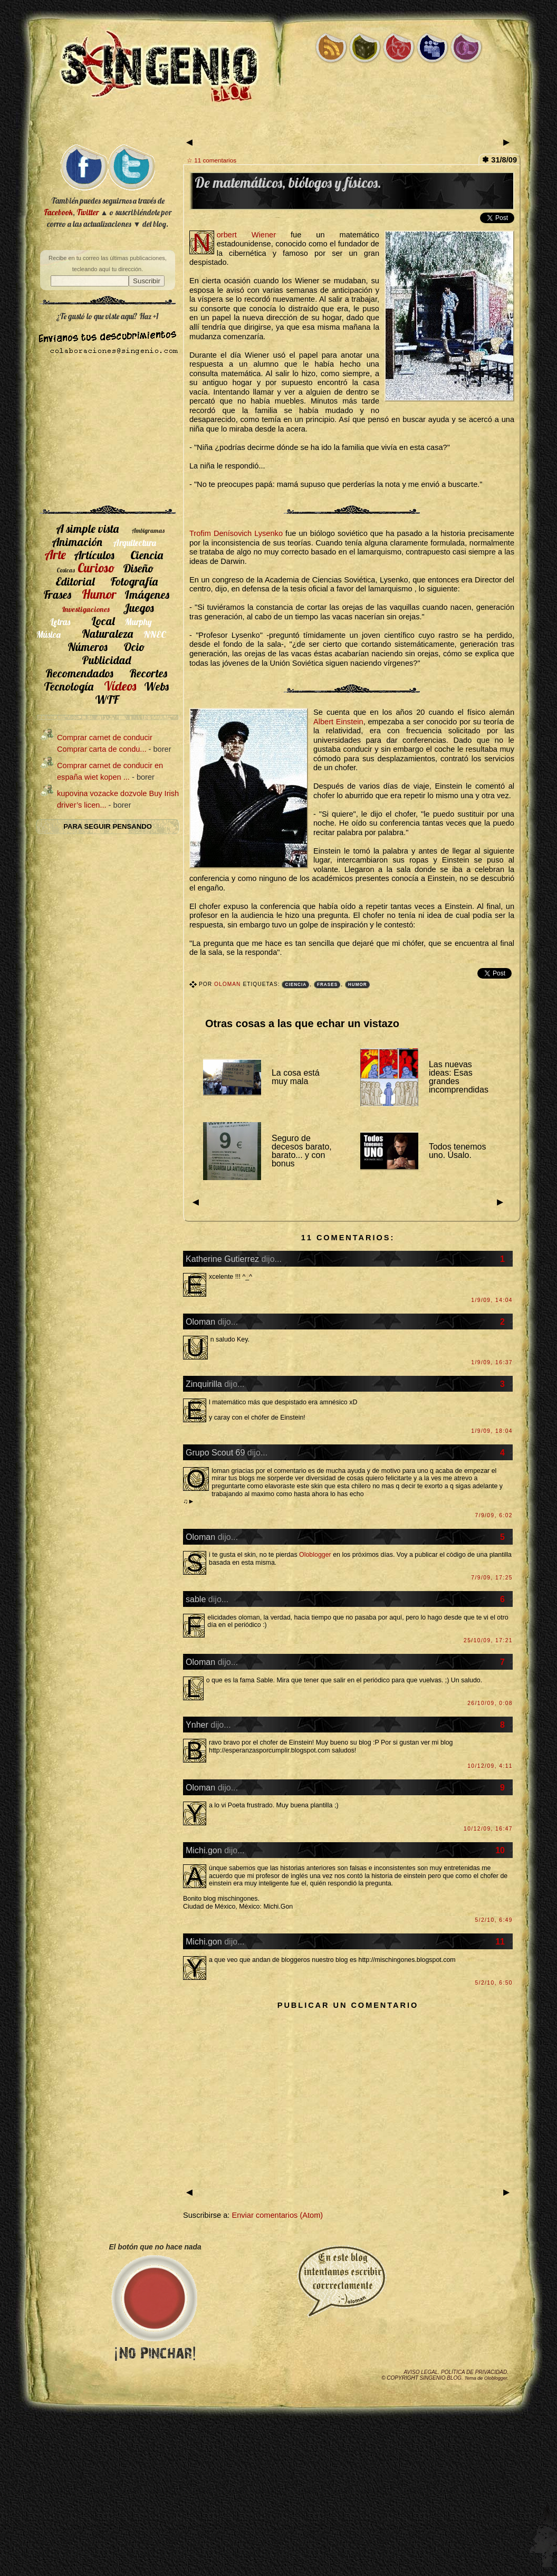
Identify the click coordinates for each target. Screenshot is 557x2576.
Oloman (228, 984)
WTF (106, 699)
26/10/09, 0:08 (490, 1703)
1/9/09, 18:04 (492, 1431)
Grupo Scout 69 (215, 1452)
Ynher (197, 1724)
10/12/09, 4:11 (490, 1766)
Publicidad (106, 660)
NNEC (154, 634)
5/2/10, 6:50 (494, 1983)
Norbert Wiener (246, 235)
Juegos (138, 607)
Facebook (58, 212)
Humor (357, 984)
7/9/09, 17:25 (492, 1578)
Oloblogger (315, 1554)
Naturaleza (107, 633)
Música (48, 634)
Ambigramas (148, 530)
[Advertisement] (108, 434)
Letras (60, 621)
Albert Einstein (338, 721)
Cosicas (65, 570)
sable (196, 1599)
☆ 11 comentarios (211, 160)
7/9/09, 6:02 (494, 1515)
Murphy (138, 621)
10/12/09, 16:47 (488, 1829)
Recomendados (79, 673)
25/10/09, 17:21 (488, 1640)
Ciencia (295, 984)
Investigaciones (86, 609)
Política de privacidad (474, 2372)
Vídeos (120, 686)
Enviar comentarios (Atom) (277, 2215)
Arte (55, 554)
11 (500, 1941)
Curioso (96, 568)
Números (88, 646)
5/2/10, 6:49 (494, 1920)
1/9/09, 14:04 (492, 1300)
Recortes (148, 673)
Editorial (74, 581)
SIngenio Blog (441, 2378)
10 (500, 1850)
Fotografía (134, 581)
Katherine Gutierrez (222, 1258)
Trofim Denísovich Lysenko (236, 533)
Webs (156, 686)
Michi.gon (204, 1850)
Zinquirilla (204, 1383)
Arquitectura (134, 542)
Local (102, 621)
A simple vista (87, 528)
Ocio (134, 646)
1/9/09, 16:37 (492, 1362)
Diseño (138, 568)
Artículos (94, 555)
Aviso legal (421, 2372)
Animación (77, 541)
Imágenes (146, 594)
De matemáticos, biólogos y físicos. (288, 182)
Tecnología (68, 686)
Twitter (87, 212)
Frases (327, 984)
